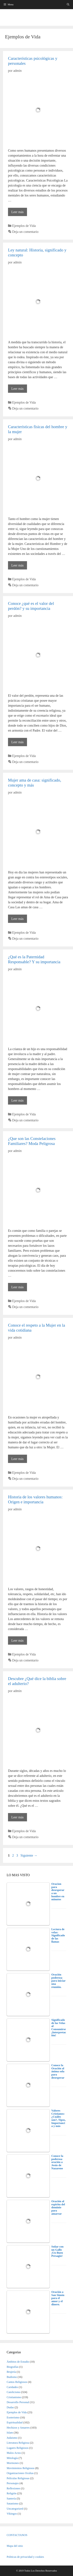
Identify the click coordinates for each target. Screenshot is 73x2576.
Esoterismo (13, 2417)
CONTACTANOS (17, 2535)
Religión (11, 2493)
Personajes (13, 2483)
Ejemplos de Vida (24, 226)
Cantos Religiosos (17, 2382)
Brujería (11, 2371)
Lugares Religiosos (17, 2447)
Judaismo (12, 2437)
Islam (10, 2432)
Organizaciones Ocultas (20, 2473)
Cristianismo (14, 2397)
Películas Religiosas (18, 2478)
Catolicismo (13, 2392)
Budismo (12, 2377)
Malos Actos (14, 2452)
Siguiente (28, 1855)
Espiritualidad (14, 2422)
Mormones (13, 2463)
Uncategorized (15, 2508)
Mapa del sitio (15, 2545)
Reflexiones (13, 2488)
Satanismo (12, 2503)
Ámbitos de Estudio (18, 2361)
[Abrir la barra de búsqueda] (68, 4)
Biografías (12, 2366)
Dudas (10, 2407)
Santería (11, 2498)
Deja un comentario (25, 232)
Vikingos (12, 2513)
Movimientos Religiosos (20, 2468)
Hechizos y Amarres (18, 2427)
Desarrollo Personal (18, 2402)
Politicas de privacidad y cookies (25, 2556)
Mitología (12, 2458)
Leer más (19, 212)
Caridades (12, 2387)
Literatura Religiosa (18, 2442)
